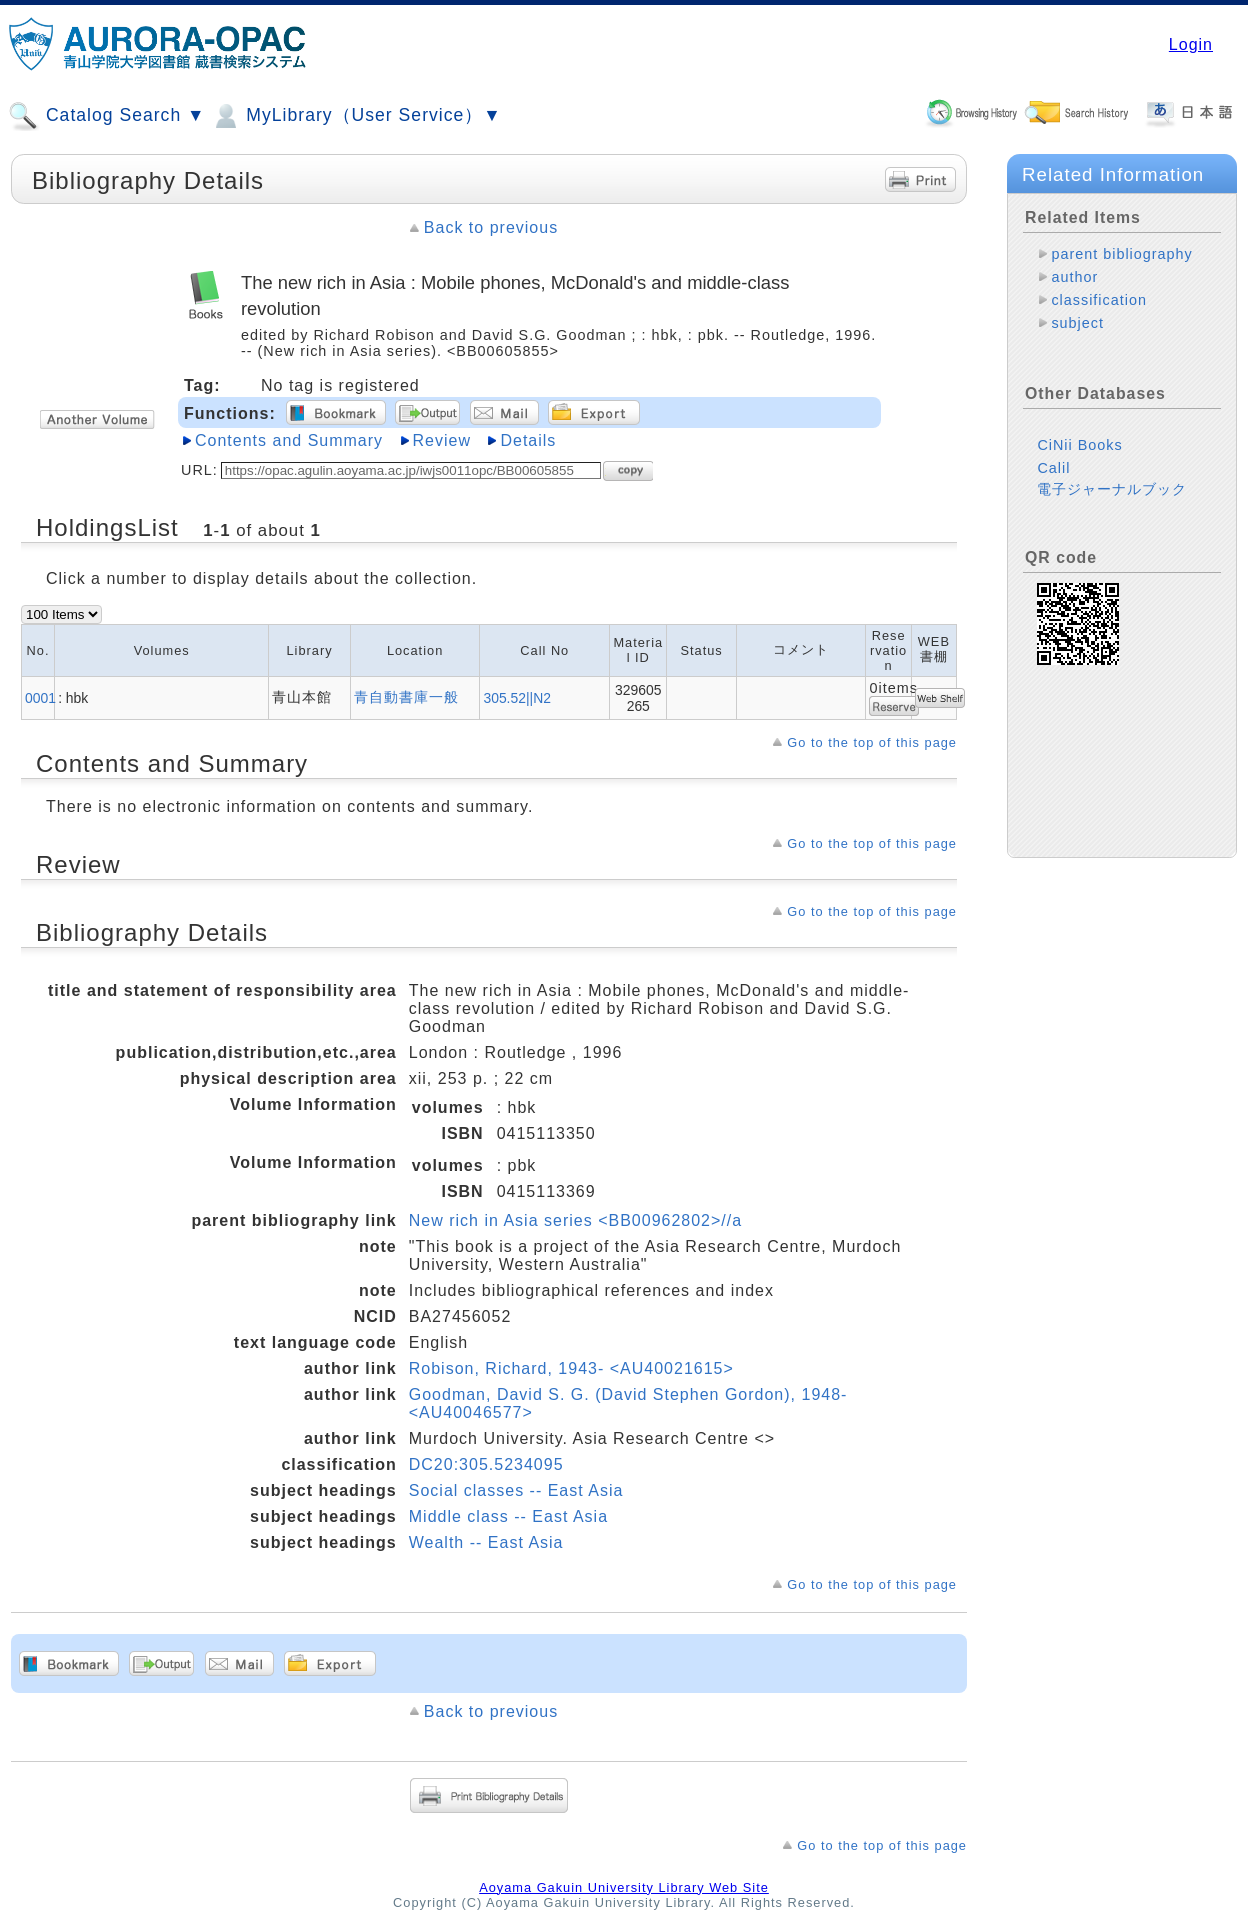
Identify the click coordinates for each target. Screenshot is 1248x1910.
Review (442, 440)
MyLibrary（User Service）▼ (355, 116)
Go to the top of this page (872, 742)
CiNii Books (1079, 445)
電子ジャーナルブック (1112, 489)
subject (1077, 323)
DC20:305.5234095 (486, 1464)
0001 (40, 698)
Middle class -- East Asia (508, 1516)
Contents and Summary (289, 440)
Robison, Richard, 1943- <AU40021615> (571, 1368)
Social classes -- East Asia (516, 1490)
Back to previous (491, 227)
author (1074, 277)
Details (528, 440)
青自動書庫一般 (406, 697)
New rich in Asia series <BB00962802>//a (575, 1220)
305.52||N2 (517, 698)
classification (1099, 300)
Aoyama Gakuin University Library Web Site (624, 1887)
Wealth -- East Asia (486, 1542)
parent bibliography (1121, 254)
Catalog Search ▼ (106, 116)
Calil (1053, 468)
